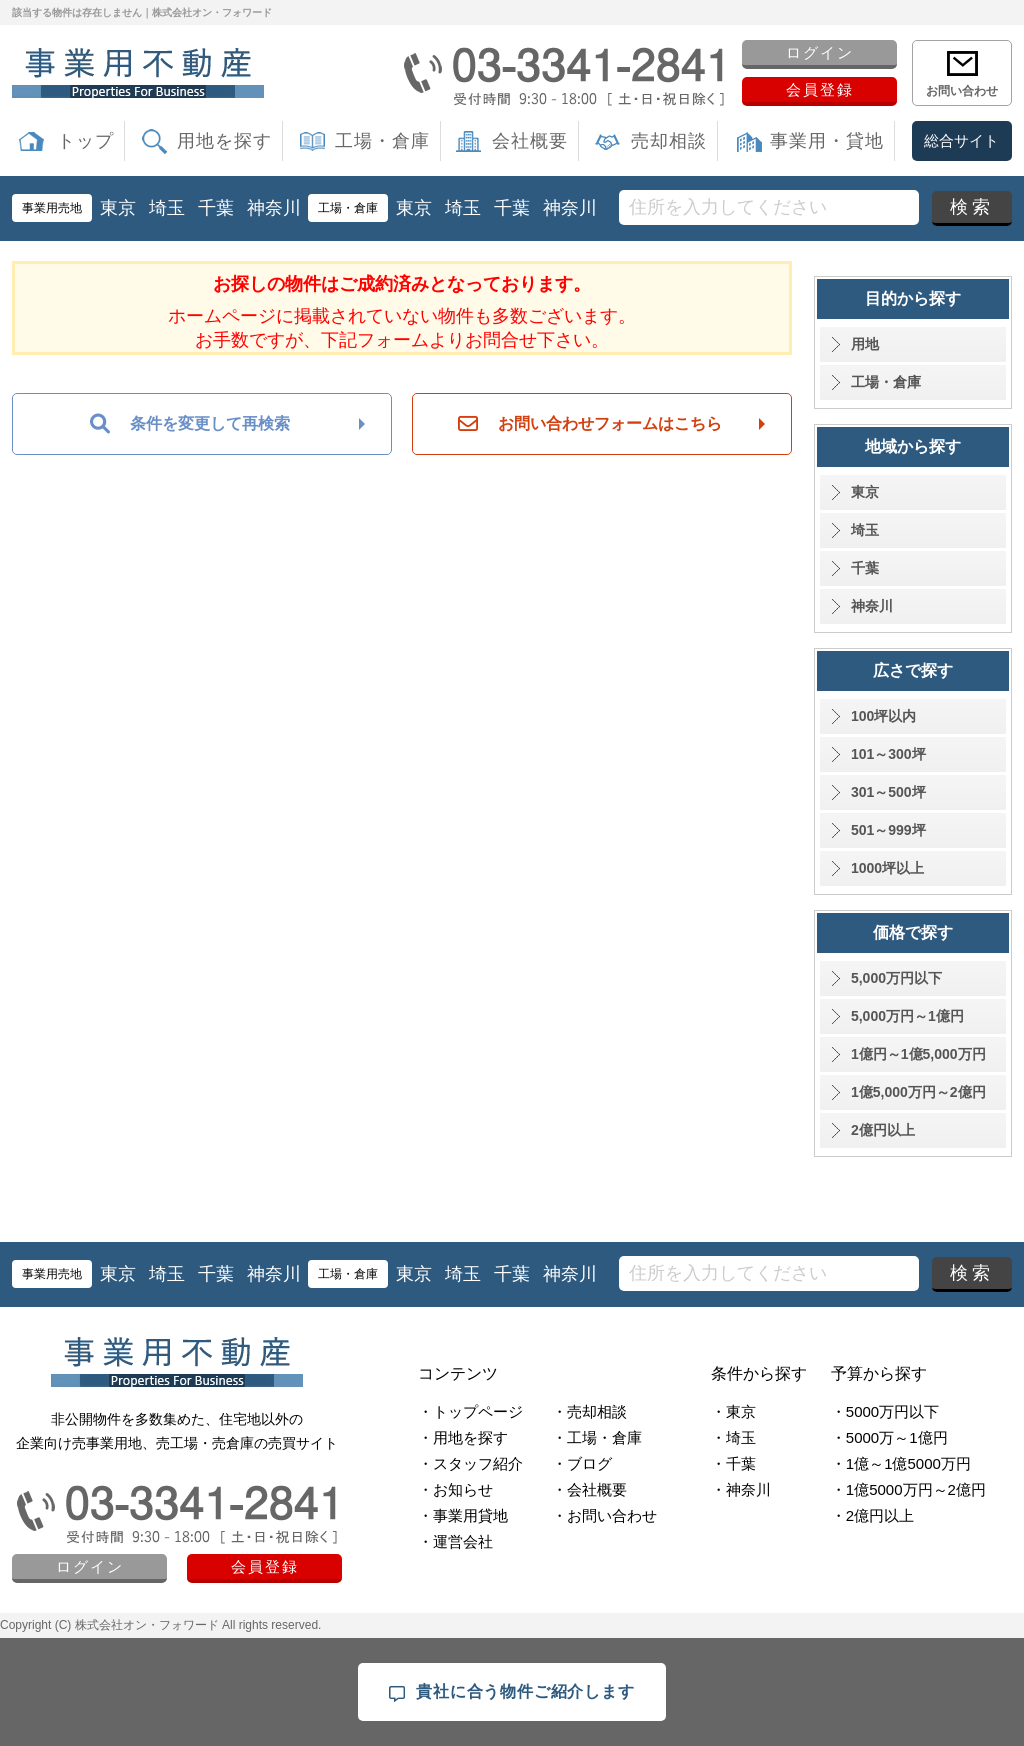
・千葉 (733, 1463)
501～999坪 (888, 830)
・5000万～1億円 (889, 1437)
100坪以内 (883, 716)
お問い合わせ (962, 91)
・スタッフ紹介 (470, 1463)
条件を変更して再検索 (190, 424)
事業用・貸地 (827, 141)
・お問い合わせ (604, 1515)
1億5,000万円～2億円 (918, 1092)
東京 (118, 208)
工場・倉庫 (382, 141)
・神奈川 (741, 1489)
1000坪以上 (887, 868)
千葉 (216, 208)
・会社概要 (589, 1489)
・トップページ (470, 1411)
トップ (85, 141)
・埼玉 (733, 1437)
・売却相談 (589, 1411)
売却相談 (669, 141)
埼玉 (167, 208)
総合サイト (961, 140)
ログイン (820, 52)
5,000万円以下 (896, 978)
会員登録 (820, 89)
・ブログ (582, 1463)
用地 (865, 344)
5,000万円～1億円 (907, 1016)
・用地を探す (463, 1437)
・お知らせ (455, 1489)
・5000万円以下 (885, 1411)
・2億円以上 (872, 1515)
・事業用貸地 (463, 1515)
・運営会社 (455, 1541)
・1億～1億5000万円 (901, 1463)
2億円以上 (883, 1130)
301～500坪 (888, 792)
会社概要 (530, 141)
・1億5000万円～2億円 (908, 1489)
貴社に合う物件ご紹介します (511, 1692)
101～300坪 (888, 754)
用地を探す (224, 141)
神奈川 (274, 208)
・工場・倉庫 (597, 1437)
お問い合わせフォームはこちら (590, 424)
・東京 (733, 1411)
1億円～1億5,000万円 (918, 1054)
